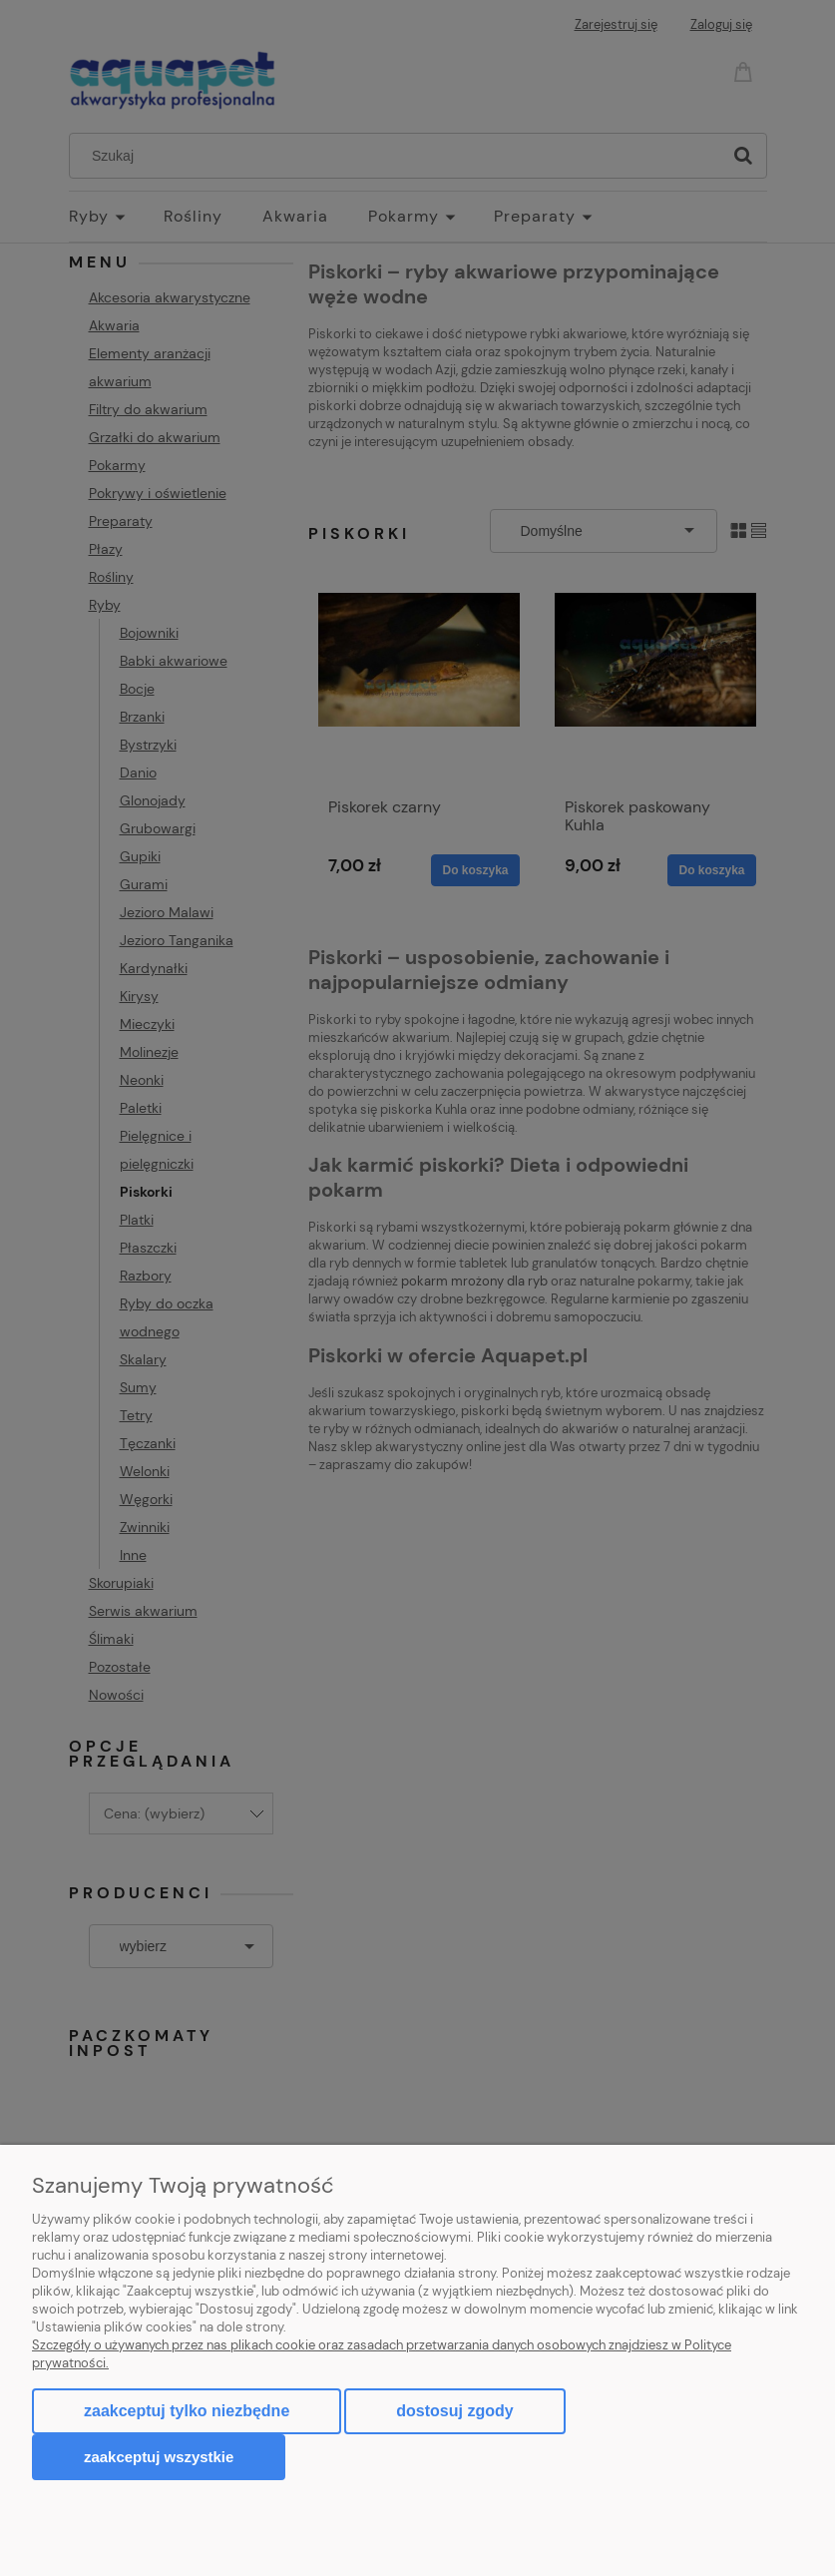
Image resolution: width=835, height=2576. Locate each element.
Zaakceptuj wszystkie (158, 2456)
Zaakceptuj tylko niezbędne (186, 2410)
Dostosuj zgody (454, 2410)
